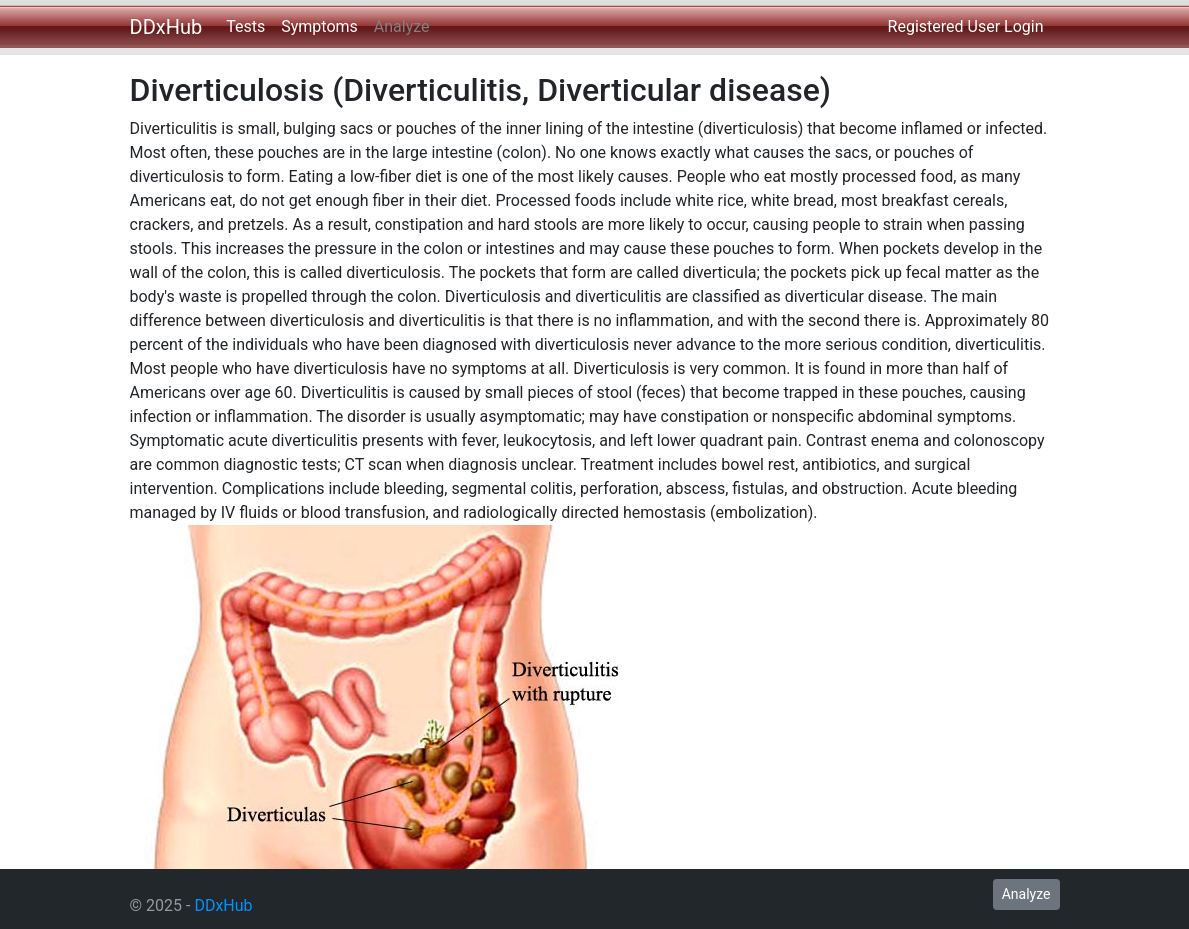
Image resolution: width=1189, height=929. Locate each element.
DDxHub (166, 27)
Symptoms (319, 26)
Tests (245, 26)
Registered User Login (966, 26)
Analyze (402, 26)
